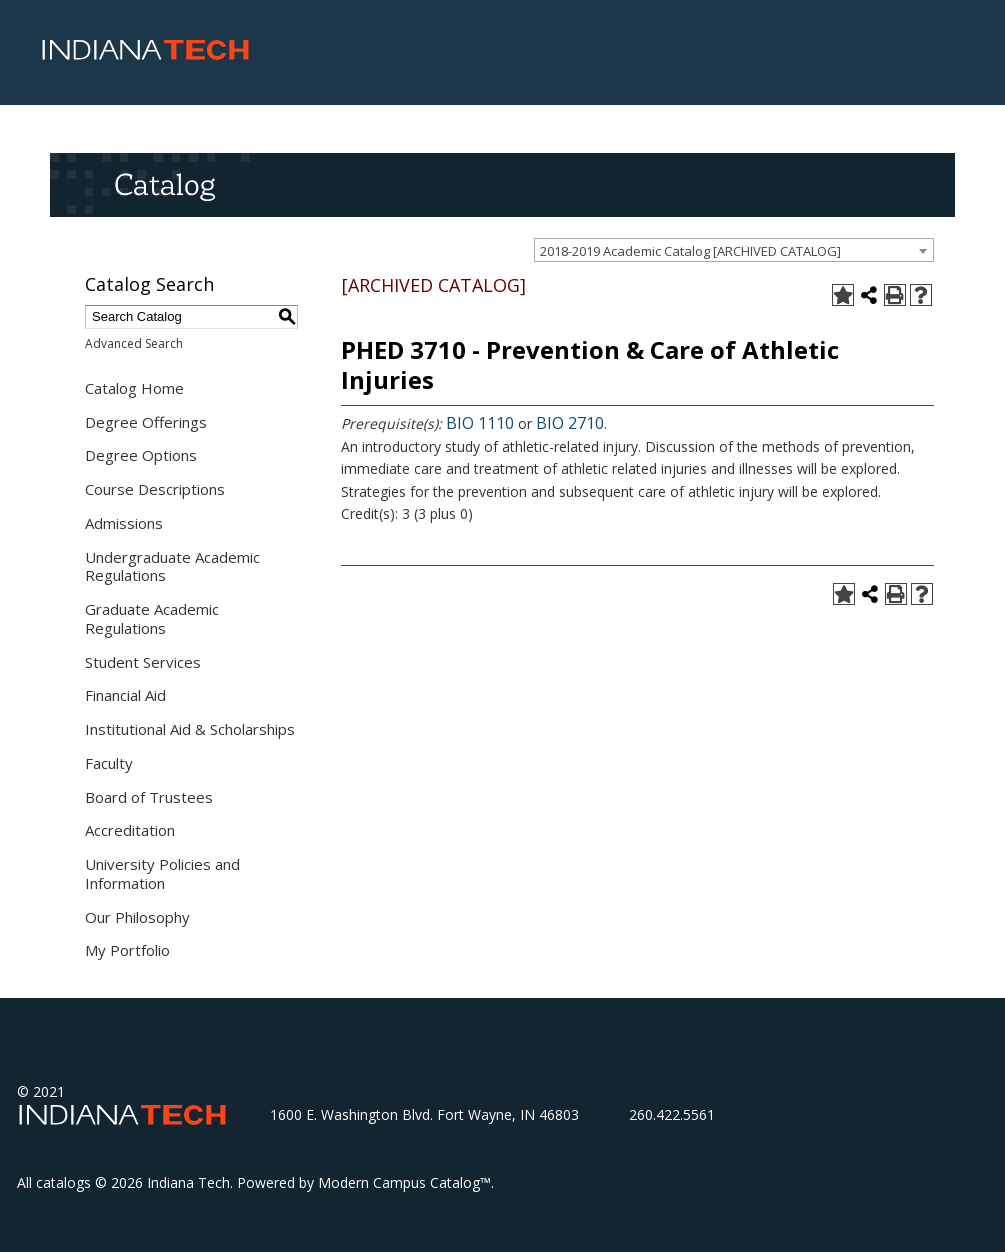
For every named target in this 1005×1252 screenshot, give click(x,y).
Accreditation (130, 830)
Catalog (164, 184)
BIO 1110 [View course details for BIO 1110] (480, 423)
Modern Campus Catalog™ (404, 1182)
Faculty (109, 763)
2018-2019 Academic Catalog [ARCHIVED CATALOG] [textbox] (690, 251)
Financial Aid (125, 695)
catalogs (63, 1182)
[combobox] (734, 250)
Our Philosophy (137, 917)
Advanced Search (134, 343)
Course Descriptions (155, 489)
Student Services (143, 662)
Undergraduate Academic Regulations (172, 566)
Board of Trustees (149, 797)
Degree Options (141, 455)
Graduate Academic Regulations (152, 618)
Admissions (124, 523)
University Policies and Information (162, 873)
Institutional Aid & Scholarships (190, 729)
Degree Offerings (146, 422)
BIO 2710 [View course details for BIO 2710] (570, 423)
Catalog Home (134, 388)
